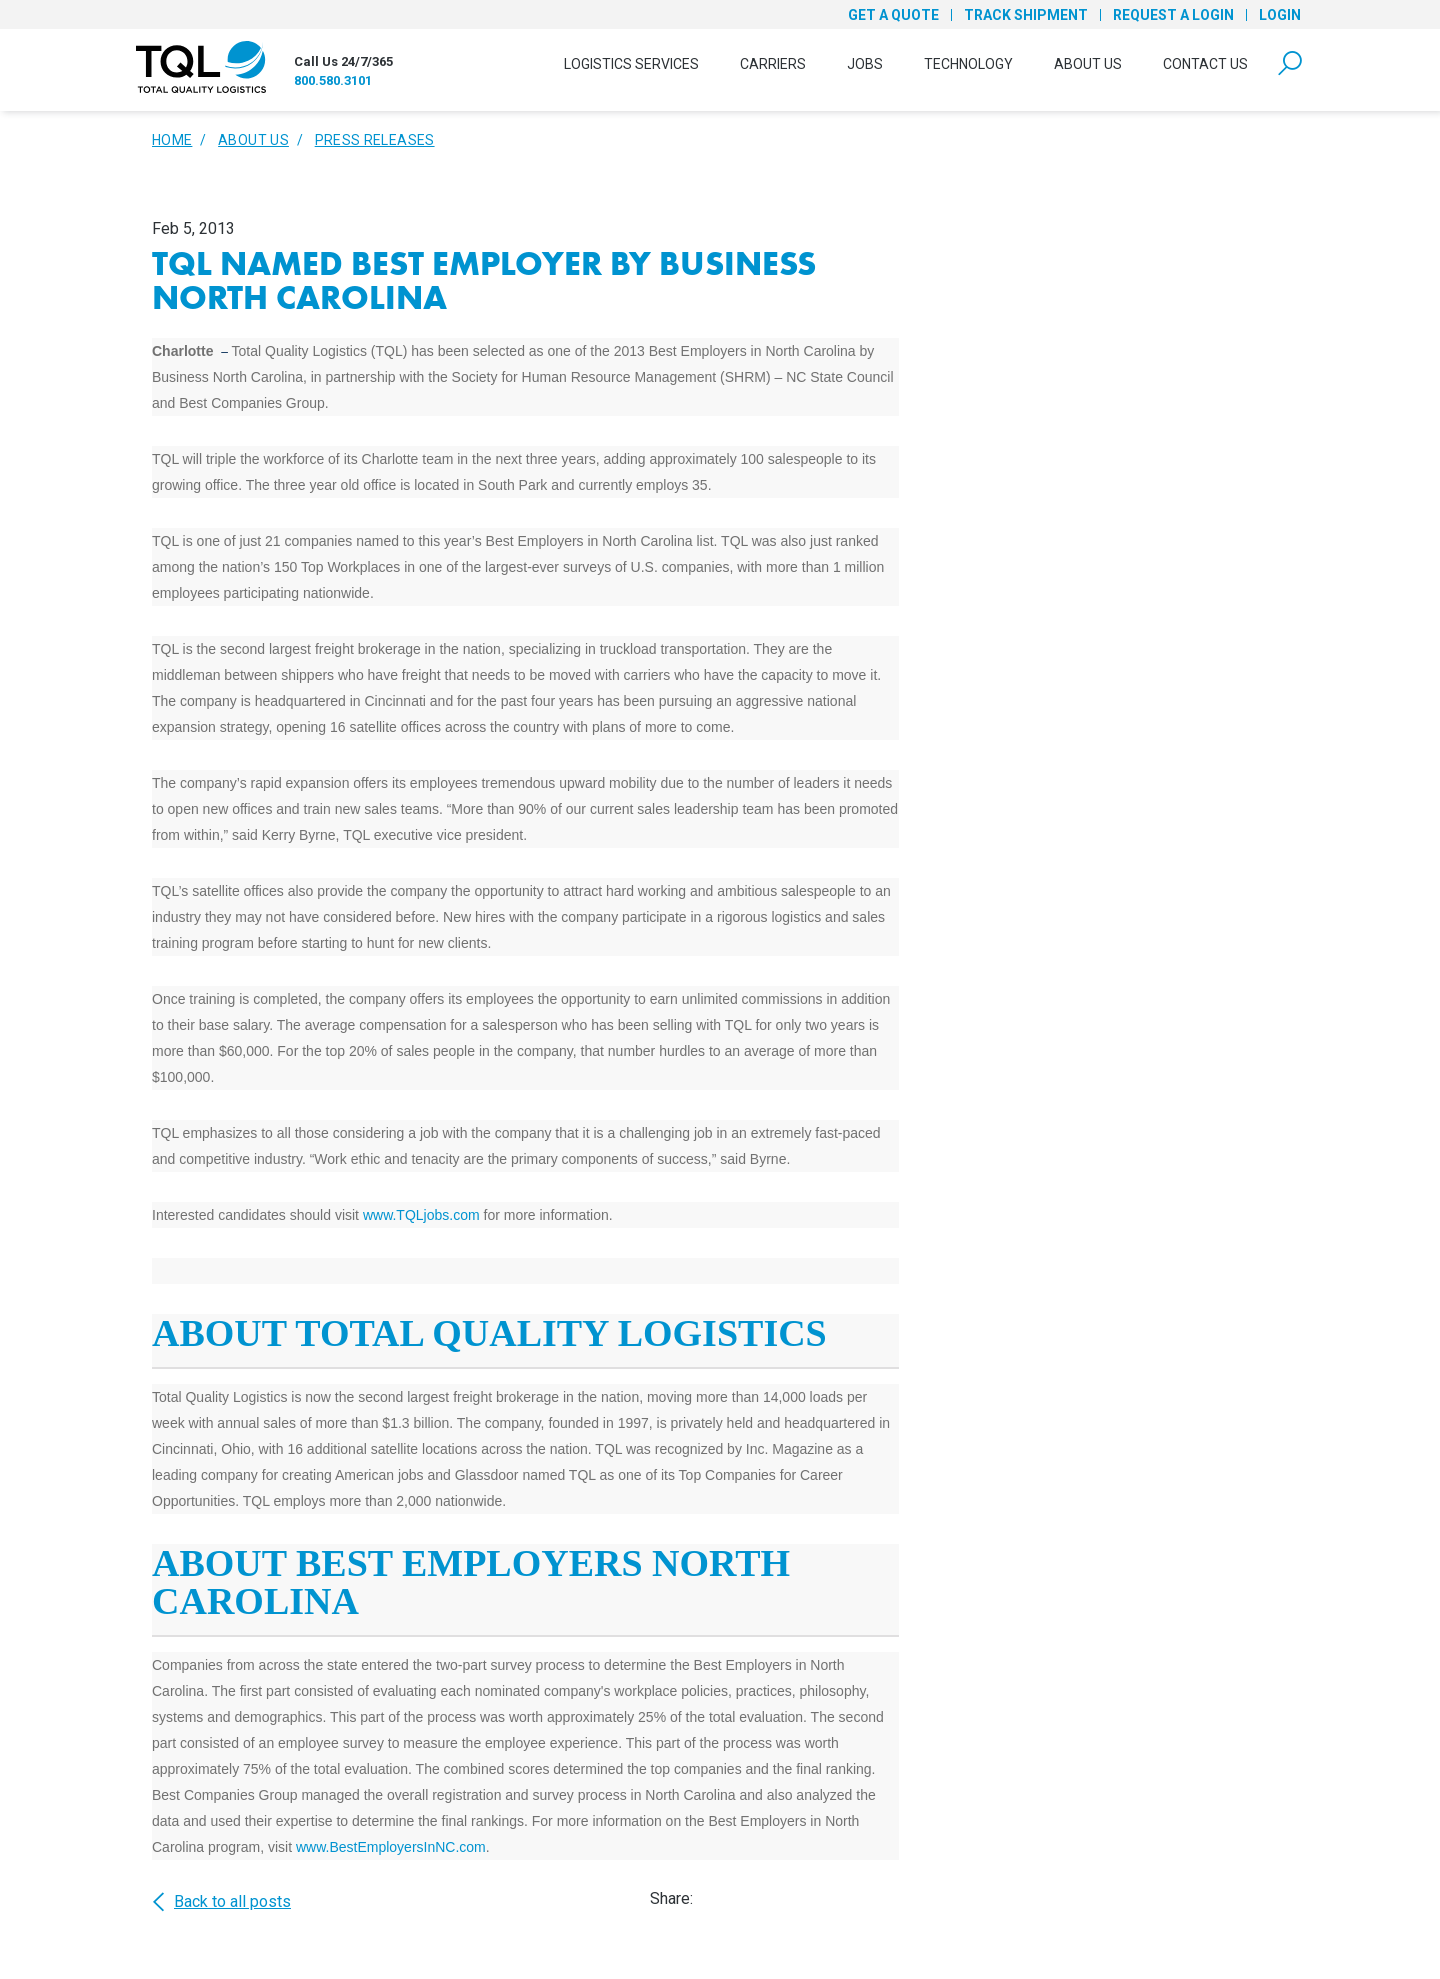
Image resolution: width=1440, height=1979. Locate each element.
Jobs (865, 64)
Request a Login (1173, 15)
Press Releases (375, 140)
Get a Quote (893, 15)
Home (172, 140)
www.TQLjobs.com (421, 1215)
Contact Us (1205, 64)
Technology (968, 64)
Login (1280, 15)
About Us (1088, 64)
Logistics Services (631, 64)
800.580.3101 (333, 80)
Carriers (773, 64)
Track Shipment (1026, 15)
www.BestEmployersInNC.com (391, 1847)
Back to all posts (221, 1902)
